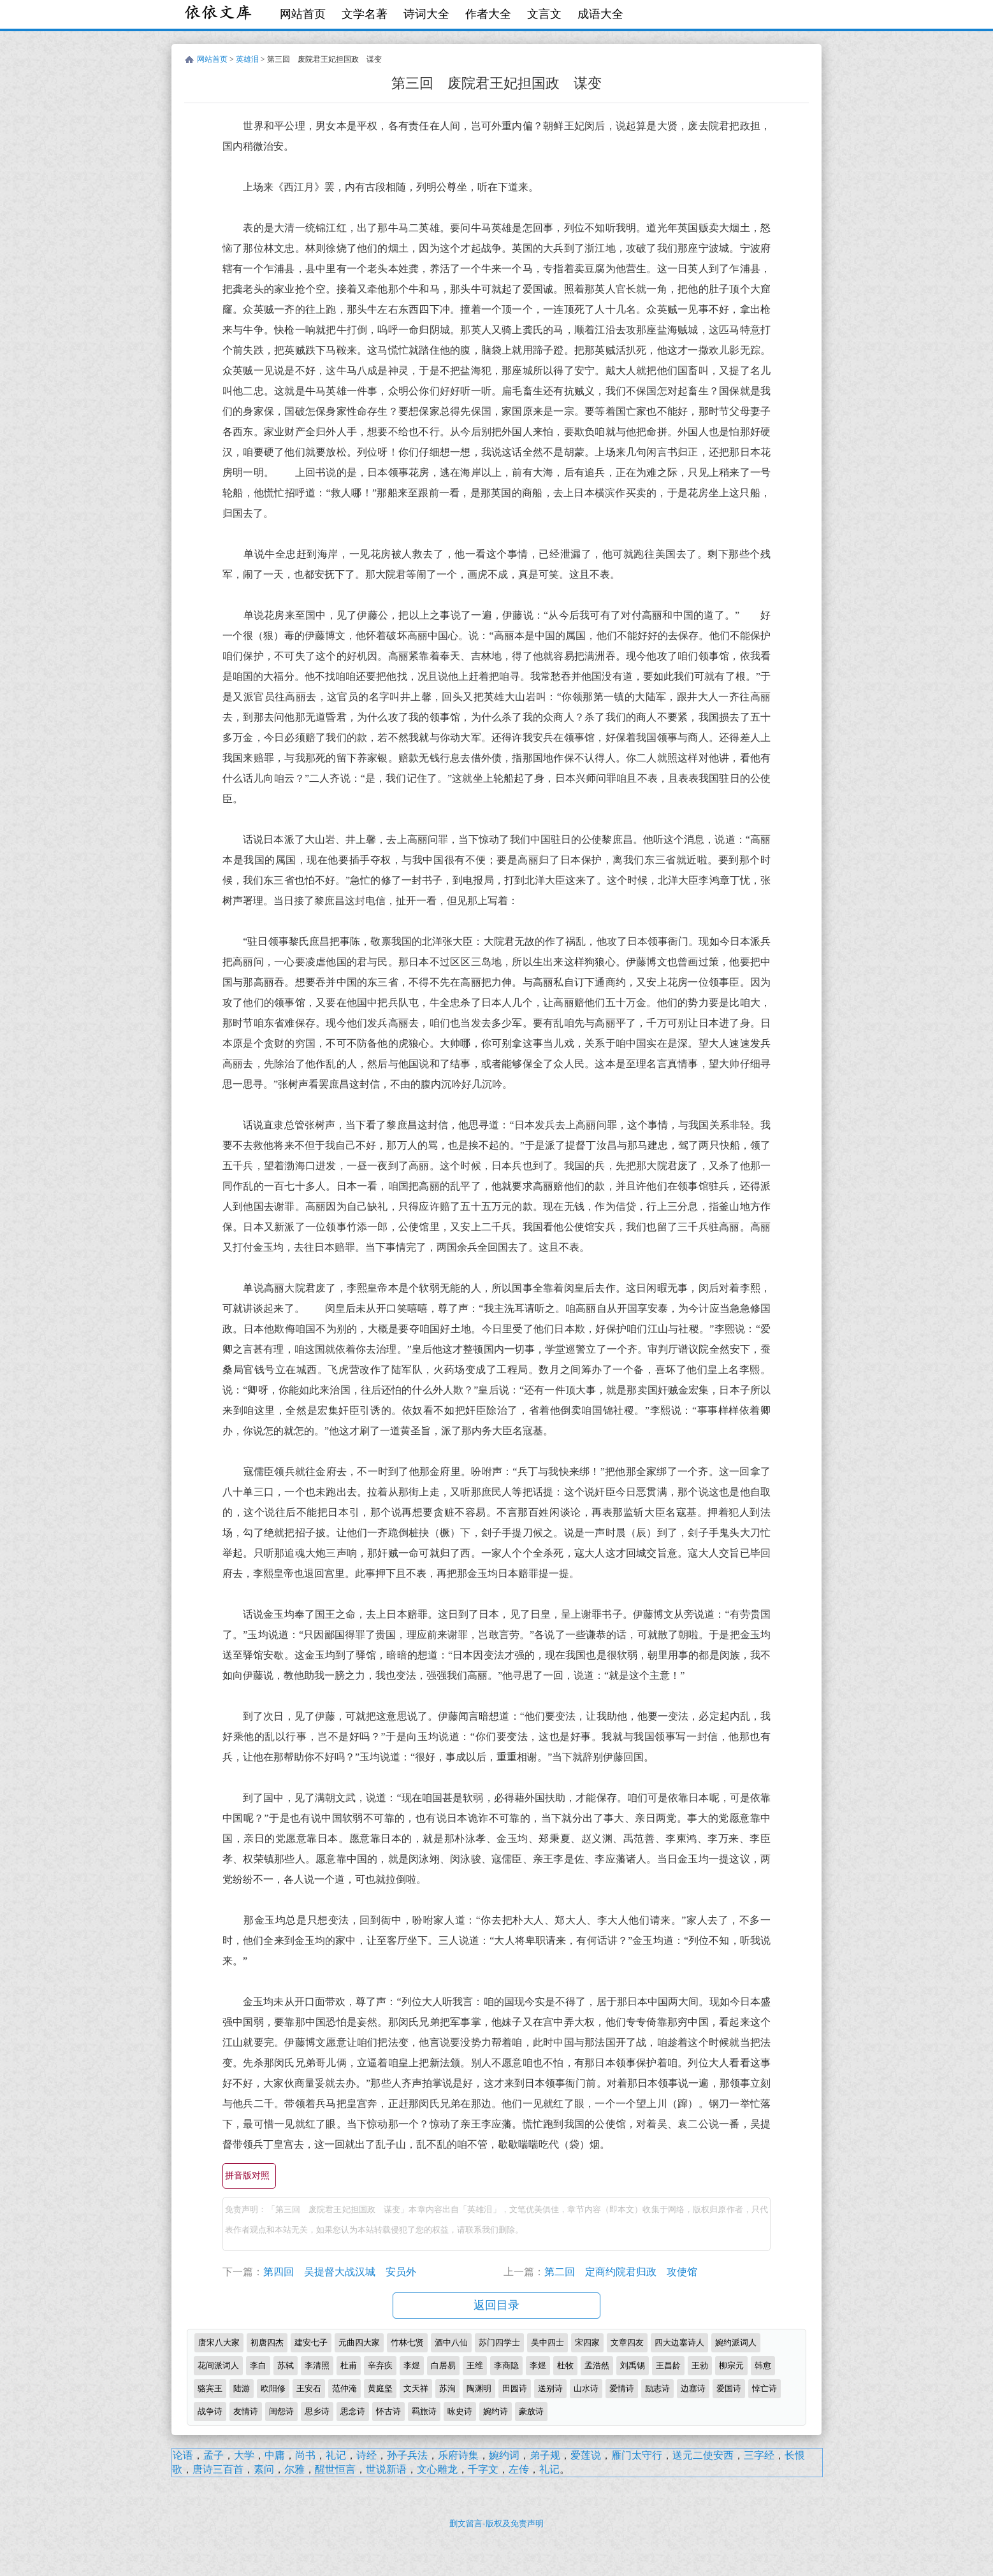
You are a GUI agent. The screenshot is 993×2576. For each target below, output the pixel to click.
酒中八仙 (451, 2342)
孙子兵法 (407, 2455)
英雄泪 (247, 59)
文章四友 (627, 2342)
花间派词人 (218, 2365)
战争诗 (210, 2411)
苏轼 (285, 2365)
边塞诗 (693, 2388)
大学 (244, 2455)
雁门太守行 (636, 2455)
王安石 (308, 2388)
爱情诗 (621, 2388)
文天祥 (415, 2388)
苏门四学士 (499, 2342)
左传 (519, 2469)
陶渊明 (479, 2388)
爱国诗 (728, 2388)
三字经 (759, 2455)
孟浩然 (596, 2365)
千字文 (483, 2469)
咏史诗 (459, 2411)
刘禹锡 (632, 2365)
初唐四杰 (267, 2342)
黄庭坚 (380, 2388)
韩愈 (763, 2365)
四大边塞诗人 (679, 2342)
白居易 (443, 2365)
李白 (258, 2365)
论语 (183, 2455)
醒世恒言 (335, 2469)
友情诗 (245, 2411)
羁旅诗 (424, 2411)
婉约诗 (495, 2411)
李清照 (317, 2365)
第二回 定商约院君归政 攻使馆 (620, 2271)
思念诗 (352, 2411)
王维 (475, 2365)
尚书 (305, 2455)
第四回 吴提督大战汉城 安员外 (339, 2271)
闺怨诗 (281, 2411)
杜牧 (565, 2365)
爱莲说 (585, 2455)
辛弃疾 (380, 2365)
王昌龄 (668, 2365)
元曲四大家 (359, 2342)
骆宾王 (210, 2388)
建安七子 (311, 2342)
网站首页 (303, 14)
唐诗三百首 (217, 2469)
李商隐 (506, 2365)
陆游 (241, 2388)
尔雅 (294, 2469)
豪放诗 (531, 2411)
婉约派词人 (736, 2342)
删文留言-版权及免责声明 (496, 2523)
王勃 (700, 2365)
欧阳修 (273, 2388)
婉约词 (504, 2455)
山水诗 (586, 2388)
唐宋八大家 (219, 2342)
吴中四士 (547, 2342)
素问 (264, 2469)
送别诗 (550, 2388)
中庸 (275, 2455)
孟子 (213, 2455)
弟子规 (545, 2455)
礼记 (336, 2455)
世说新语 (386, 2469)
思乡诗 (317, 2411)
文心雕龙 (437, 2469)
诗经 (366, 2455)
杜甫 (348, 2365)
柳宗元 (731, 2365)
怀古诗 (388, 2411)
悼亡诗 (764, 2388)
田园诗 (514, 2388)
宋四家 (587, 2342)
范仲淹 (344, 2388)
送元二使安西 (703, 2455)
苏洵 (447, 2388)
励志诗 (657, 2388)
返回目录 (496, 2305)
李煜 (411, 2365)
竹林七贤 (407, 2342)
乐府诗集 (458, 2455)
